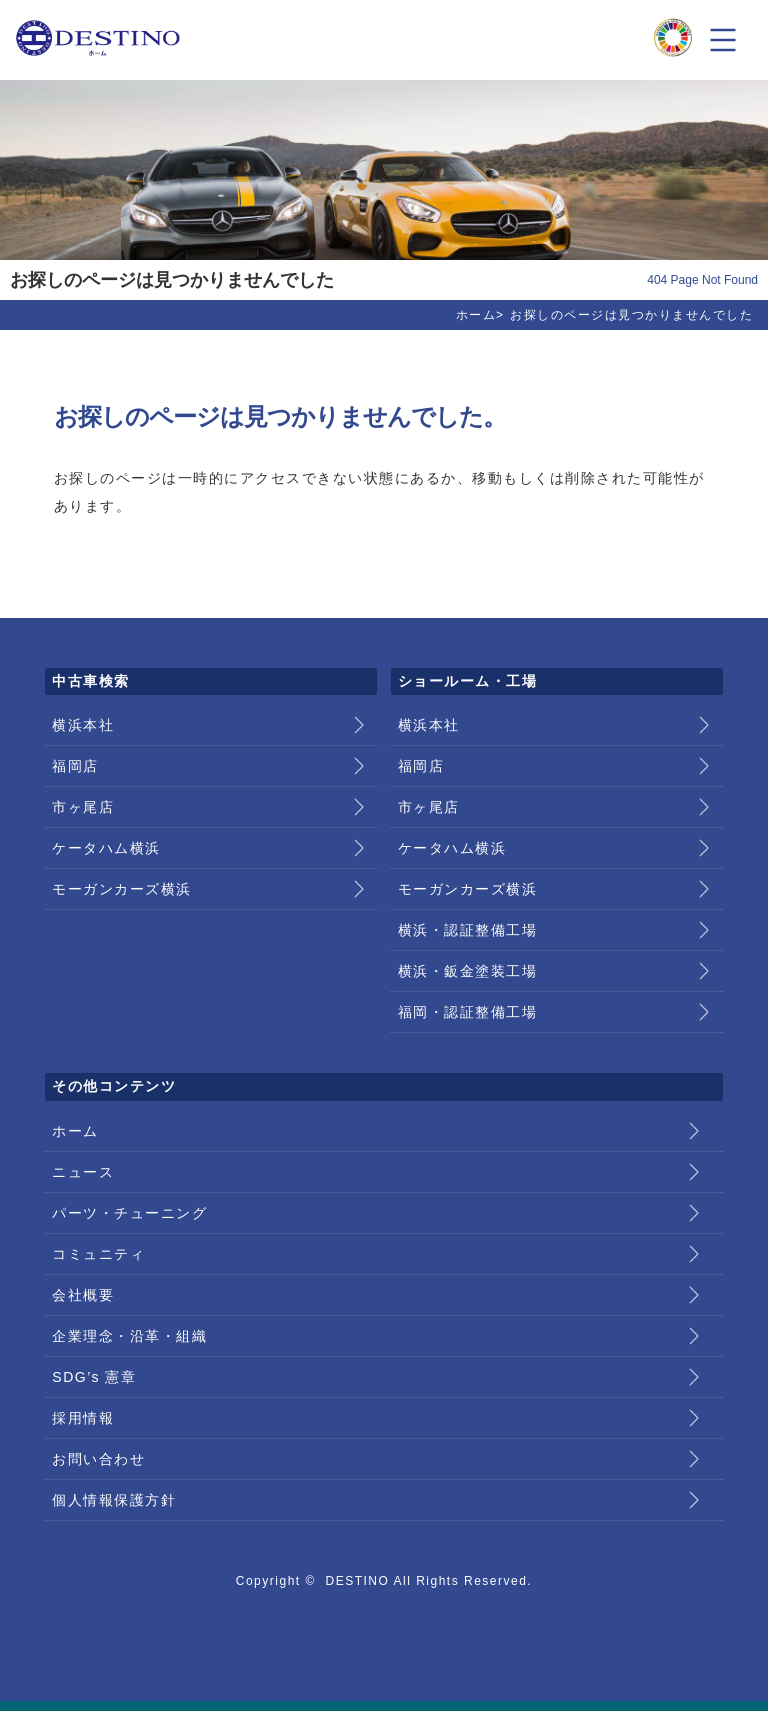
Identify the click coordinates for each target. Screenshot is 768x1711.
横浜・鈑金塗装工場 (468, 971)
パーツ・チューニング (129, 1213)
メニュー (723, 40)
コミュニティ (98, 1254)
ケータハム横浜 (106, 848)
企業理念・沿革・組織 (129, 1336)
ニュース (83, 1172)
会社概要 (83, 1295)
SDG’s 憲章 (94, 1377)
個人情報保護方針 (114, 1500)
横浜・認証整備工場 (468, 930)
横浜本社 (83, 725)
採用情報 (83, 1418)
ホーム (476, 315)
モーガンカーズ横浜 (122, 889)
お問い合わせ (98, 1459)
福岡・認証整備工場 (468, 1012)
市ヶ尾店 (83, 807)
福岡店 (75, 766)
